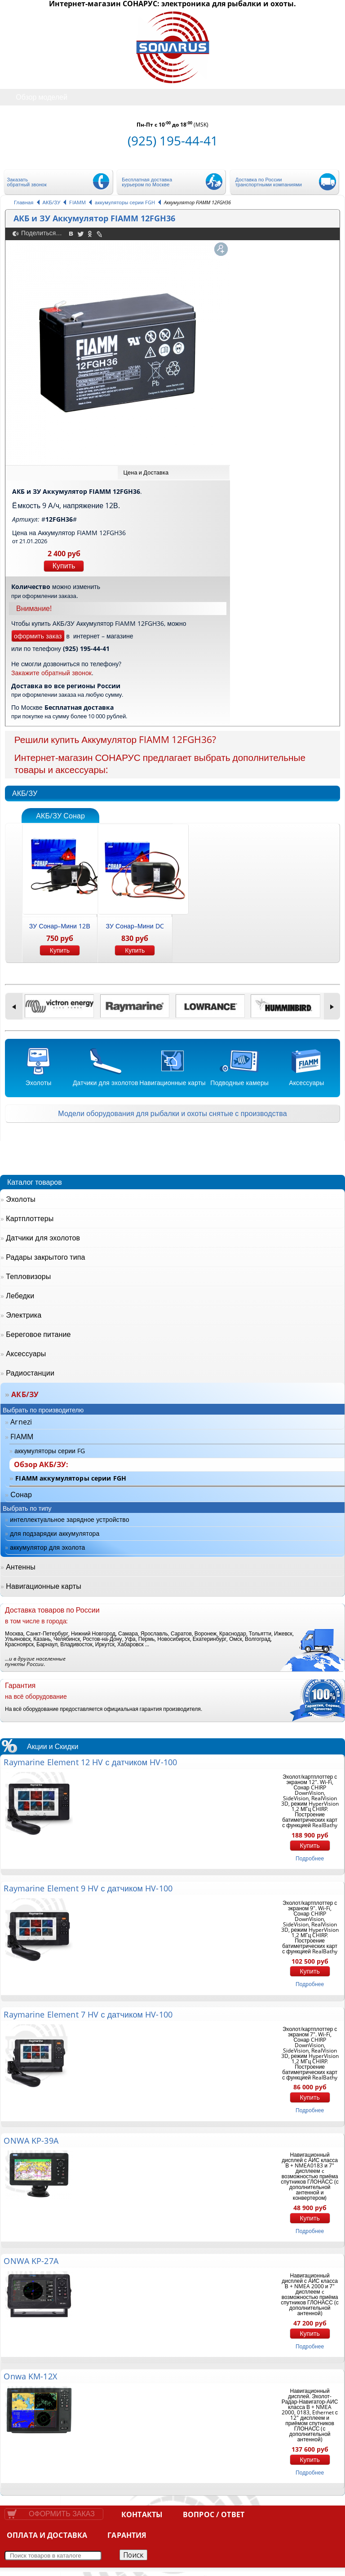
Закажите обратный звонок (51, 672)
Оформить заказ (62, 2514)
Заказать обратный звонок (27, 182)
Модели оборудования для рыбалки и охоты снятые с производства (172, 1113)
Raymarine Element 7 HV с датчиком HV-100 (88, 2014)
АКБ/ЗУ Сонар (60, 816)
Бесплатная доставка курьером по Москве (147, 182)
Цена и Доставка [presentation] (145, 472)
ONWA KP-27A (31, 2260)
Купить (64, 566)
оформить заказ (38, 636)
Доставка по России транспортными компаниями (268, 182)
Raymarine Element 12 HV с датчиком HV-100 (90, 1762)
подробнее (310, 1858)
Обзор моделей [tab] (34, 97)
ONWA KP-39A (31, 2140)
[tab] (173, 472)
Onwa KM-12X (30, 2376)
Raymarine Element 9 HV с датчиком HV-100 (88, 1888)
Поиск (133, 2555)
